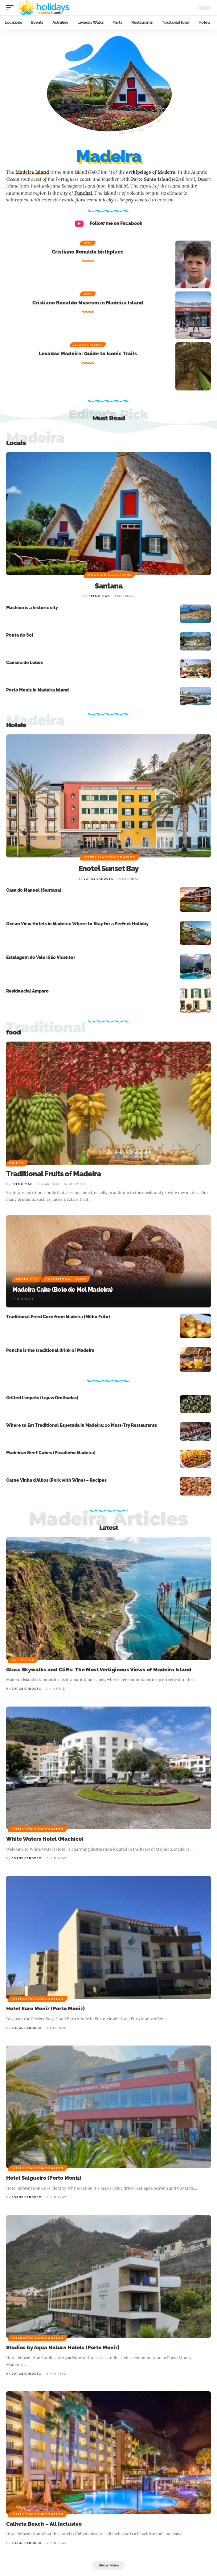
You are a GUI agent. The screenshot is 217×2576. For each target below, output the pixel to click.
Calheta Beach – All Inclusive (44, 2524)
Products (26, 1279)
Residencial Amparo (27, 991)
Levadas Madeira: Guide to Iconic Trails (88, 354)
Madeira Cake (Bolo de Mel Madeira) (62, 1289)
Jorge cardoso (99, 878)
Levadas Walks (87, 344)
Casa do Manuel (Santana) (33, 890)
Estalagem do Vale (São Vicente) (40, 957)
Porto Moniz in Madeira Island (37, 689)
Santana (108, 585)
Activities (23, 1660)
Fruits (16, 1163)
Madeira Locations (109, 575)
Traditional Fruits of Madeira (53, 1173)
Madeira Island (32, 172)
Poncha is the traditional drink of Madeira (50, 1350)
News (88, 243)
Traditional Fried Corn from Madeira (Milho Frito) (58, 1316)
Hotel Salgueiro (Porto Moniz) (43, 2178)
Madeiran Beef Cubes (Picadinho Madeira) (51, 1452)
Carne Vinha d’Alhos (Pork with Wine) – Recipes (56, 1480)
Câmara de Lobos (24, 662)
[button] (11, 7)
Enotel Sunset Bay (109, 868)
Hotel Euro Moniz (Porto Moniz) (45, 2008)
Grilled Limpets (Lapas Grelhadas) (42, 1397)
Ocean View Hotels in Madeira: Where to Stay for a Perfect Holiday (77, 923)
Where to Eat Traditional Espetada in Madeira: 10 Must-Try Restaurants (81, 1425)
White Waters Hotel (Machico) (45, 1839)
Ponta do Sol (19, 635)
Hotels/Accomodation (110, 857)
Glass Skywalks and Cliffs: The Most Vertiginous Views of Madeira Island (98, 1669)
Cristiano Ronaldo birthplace (88, 252)
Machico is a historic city (32, 607)
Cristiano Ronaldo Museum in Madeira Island (87, 303)
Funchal (83, 193)
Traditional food (65, 1279)
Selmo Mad (99, 596)
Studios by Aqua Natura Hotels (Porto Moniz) (63, 2347)
